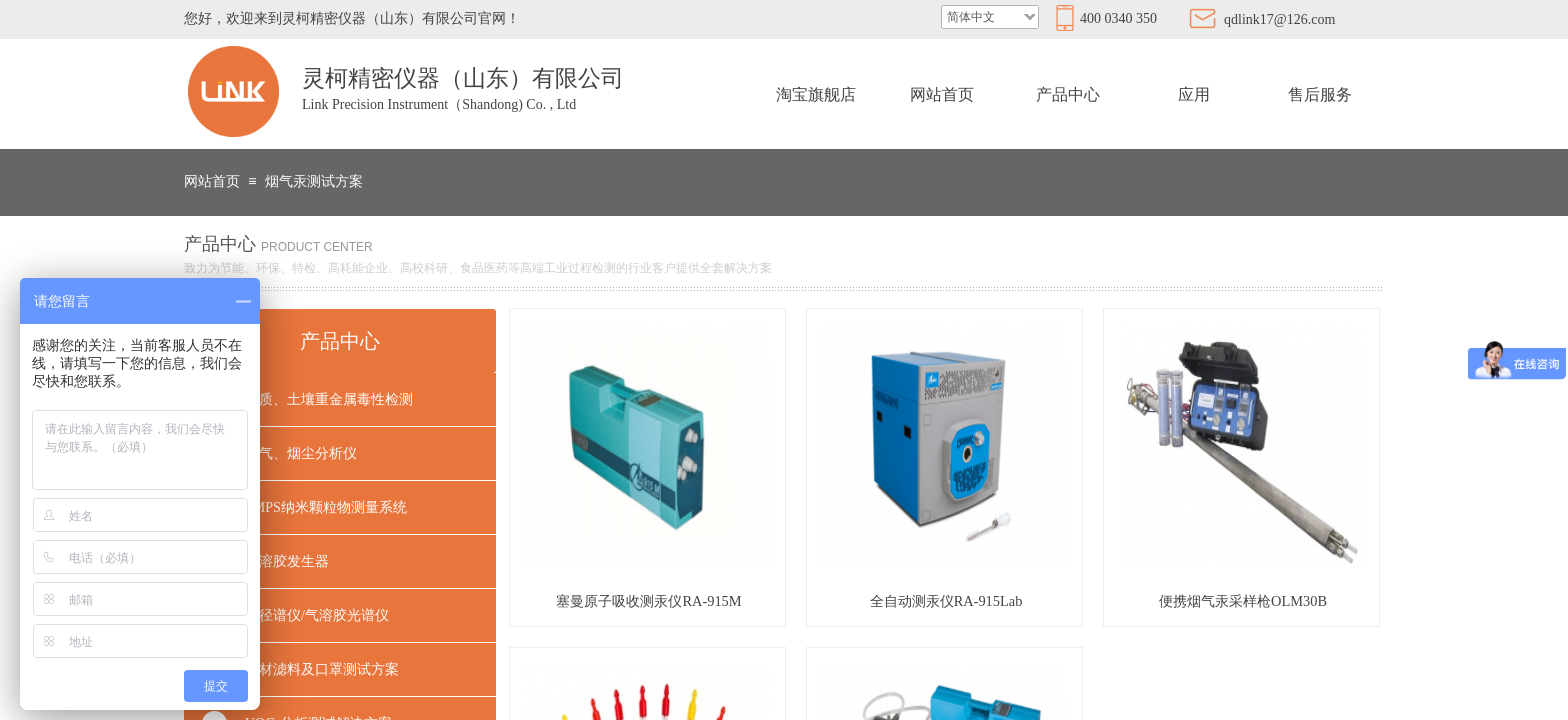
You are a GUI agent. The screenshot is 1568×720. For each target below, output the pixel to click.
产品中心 (1068, 94)
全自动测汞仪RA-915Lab (946, 601)
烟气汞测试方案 (314, 181)
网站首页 (942, 94)
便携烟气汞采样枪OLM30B (1243, 601)
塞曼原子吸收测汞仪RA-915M (648, 601)
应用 (1194, 94)
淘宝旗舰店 (816, 94)
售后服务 (1320, 94)
